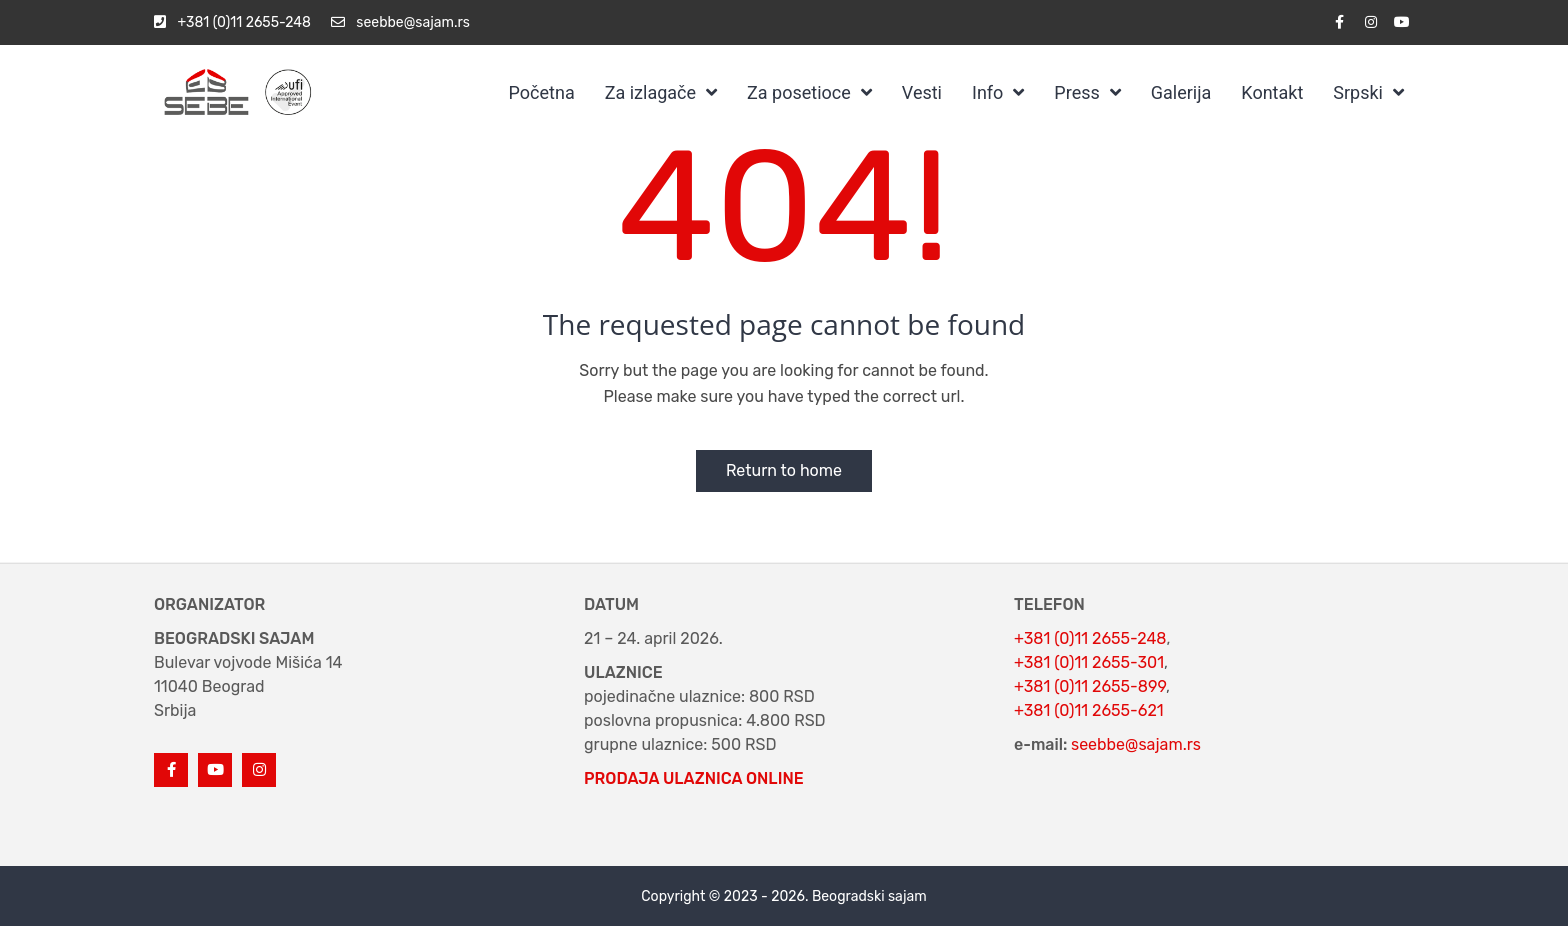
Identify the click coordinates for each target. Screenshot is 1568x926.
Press (1076, 92)
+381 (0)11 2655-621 (1089, 710)
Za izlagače (650, 92)
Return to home (784, 470)
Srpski (1358, 92)
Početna (542, 92)
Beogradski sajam (869, 896)
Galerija (1181, 92)
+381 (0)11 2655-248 (1090, 638)
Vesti (922, 92)
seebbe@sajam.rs (1136, 744)
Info (987, 92)
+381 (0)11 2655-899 (1090, 686)
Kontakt (1272, 92)
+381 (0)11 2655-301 (1089, 662)
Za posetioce (799, 92)
